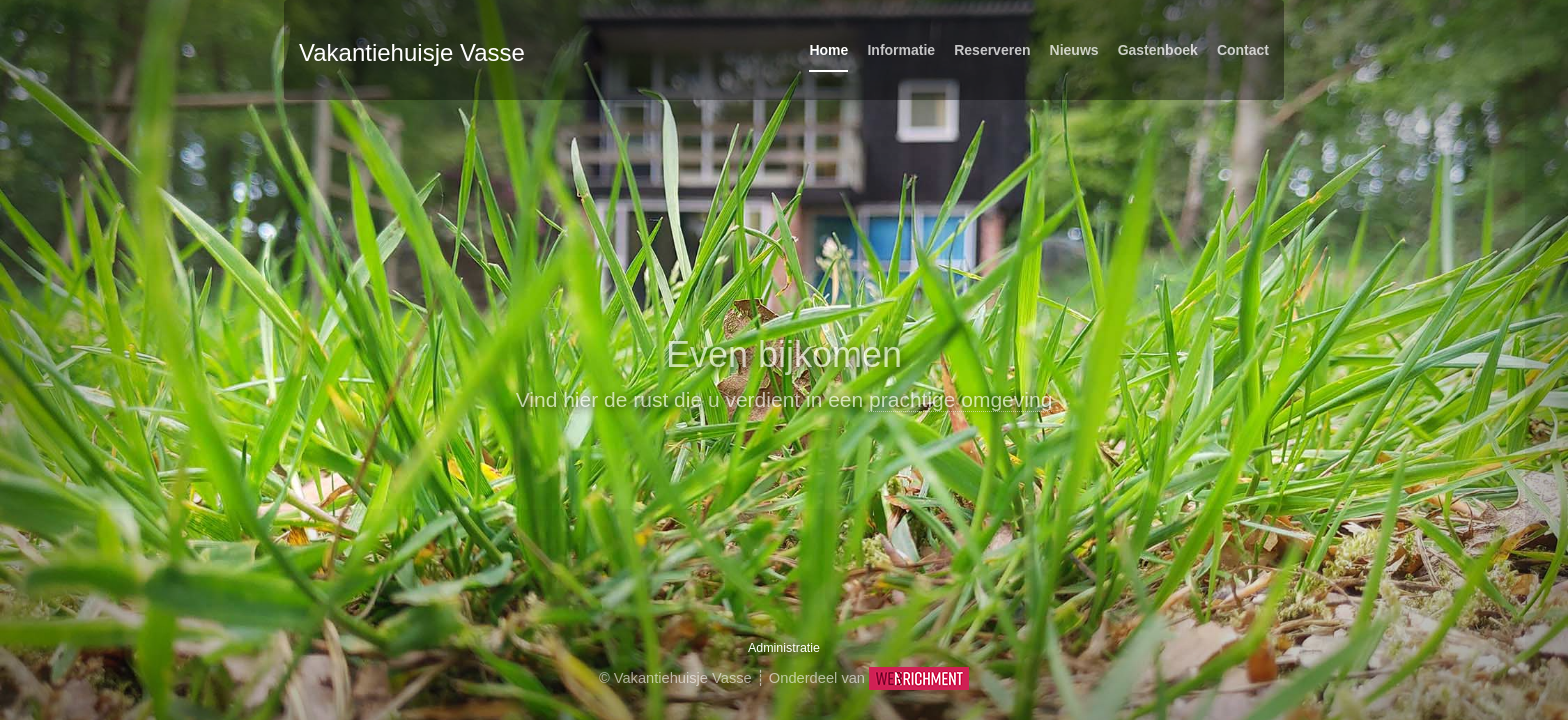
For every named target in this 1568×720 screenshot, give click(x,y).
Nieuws (1074, 50)
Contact (1243, 50)
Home (828, 50)
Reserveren (992, 50)
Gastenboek (1158, 50)
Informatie (901, 50)
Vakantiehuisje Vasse (412, 52)
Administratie (784, 648)
